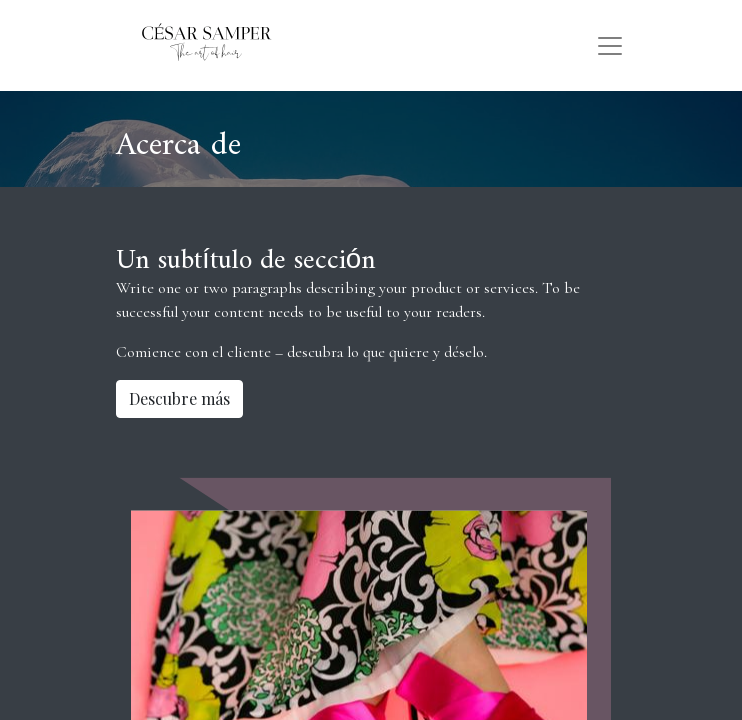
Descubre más (179, 398)
